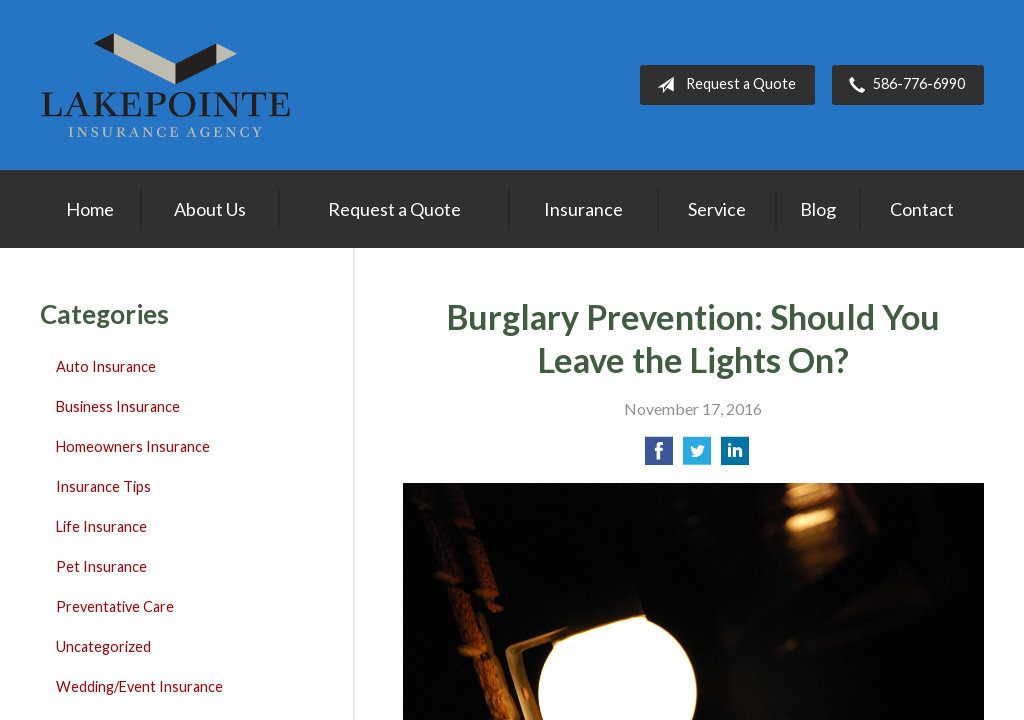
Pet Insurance (101, 566)
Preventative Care (115, 606)
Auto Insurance (106, 366)
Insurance (583, 209)
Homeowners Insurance (133, 446)
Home (90, 209)
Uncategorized (103, 646)
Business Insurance (118, 406)
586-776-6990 (903, 85)
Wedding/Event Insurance (139, 686)
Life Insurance (101, 526)
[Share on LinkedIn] (735, 456)
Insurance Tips (103, 486)
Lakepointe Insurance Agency (165, 85)
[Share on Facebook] (659, 456)
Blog (818, 209)
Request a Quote (722, 85)
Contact (922, 209)
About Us (210, 209)
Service (717, 209)
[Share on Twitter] (697, 456)
